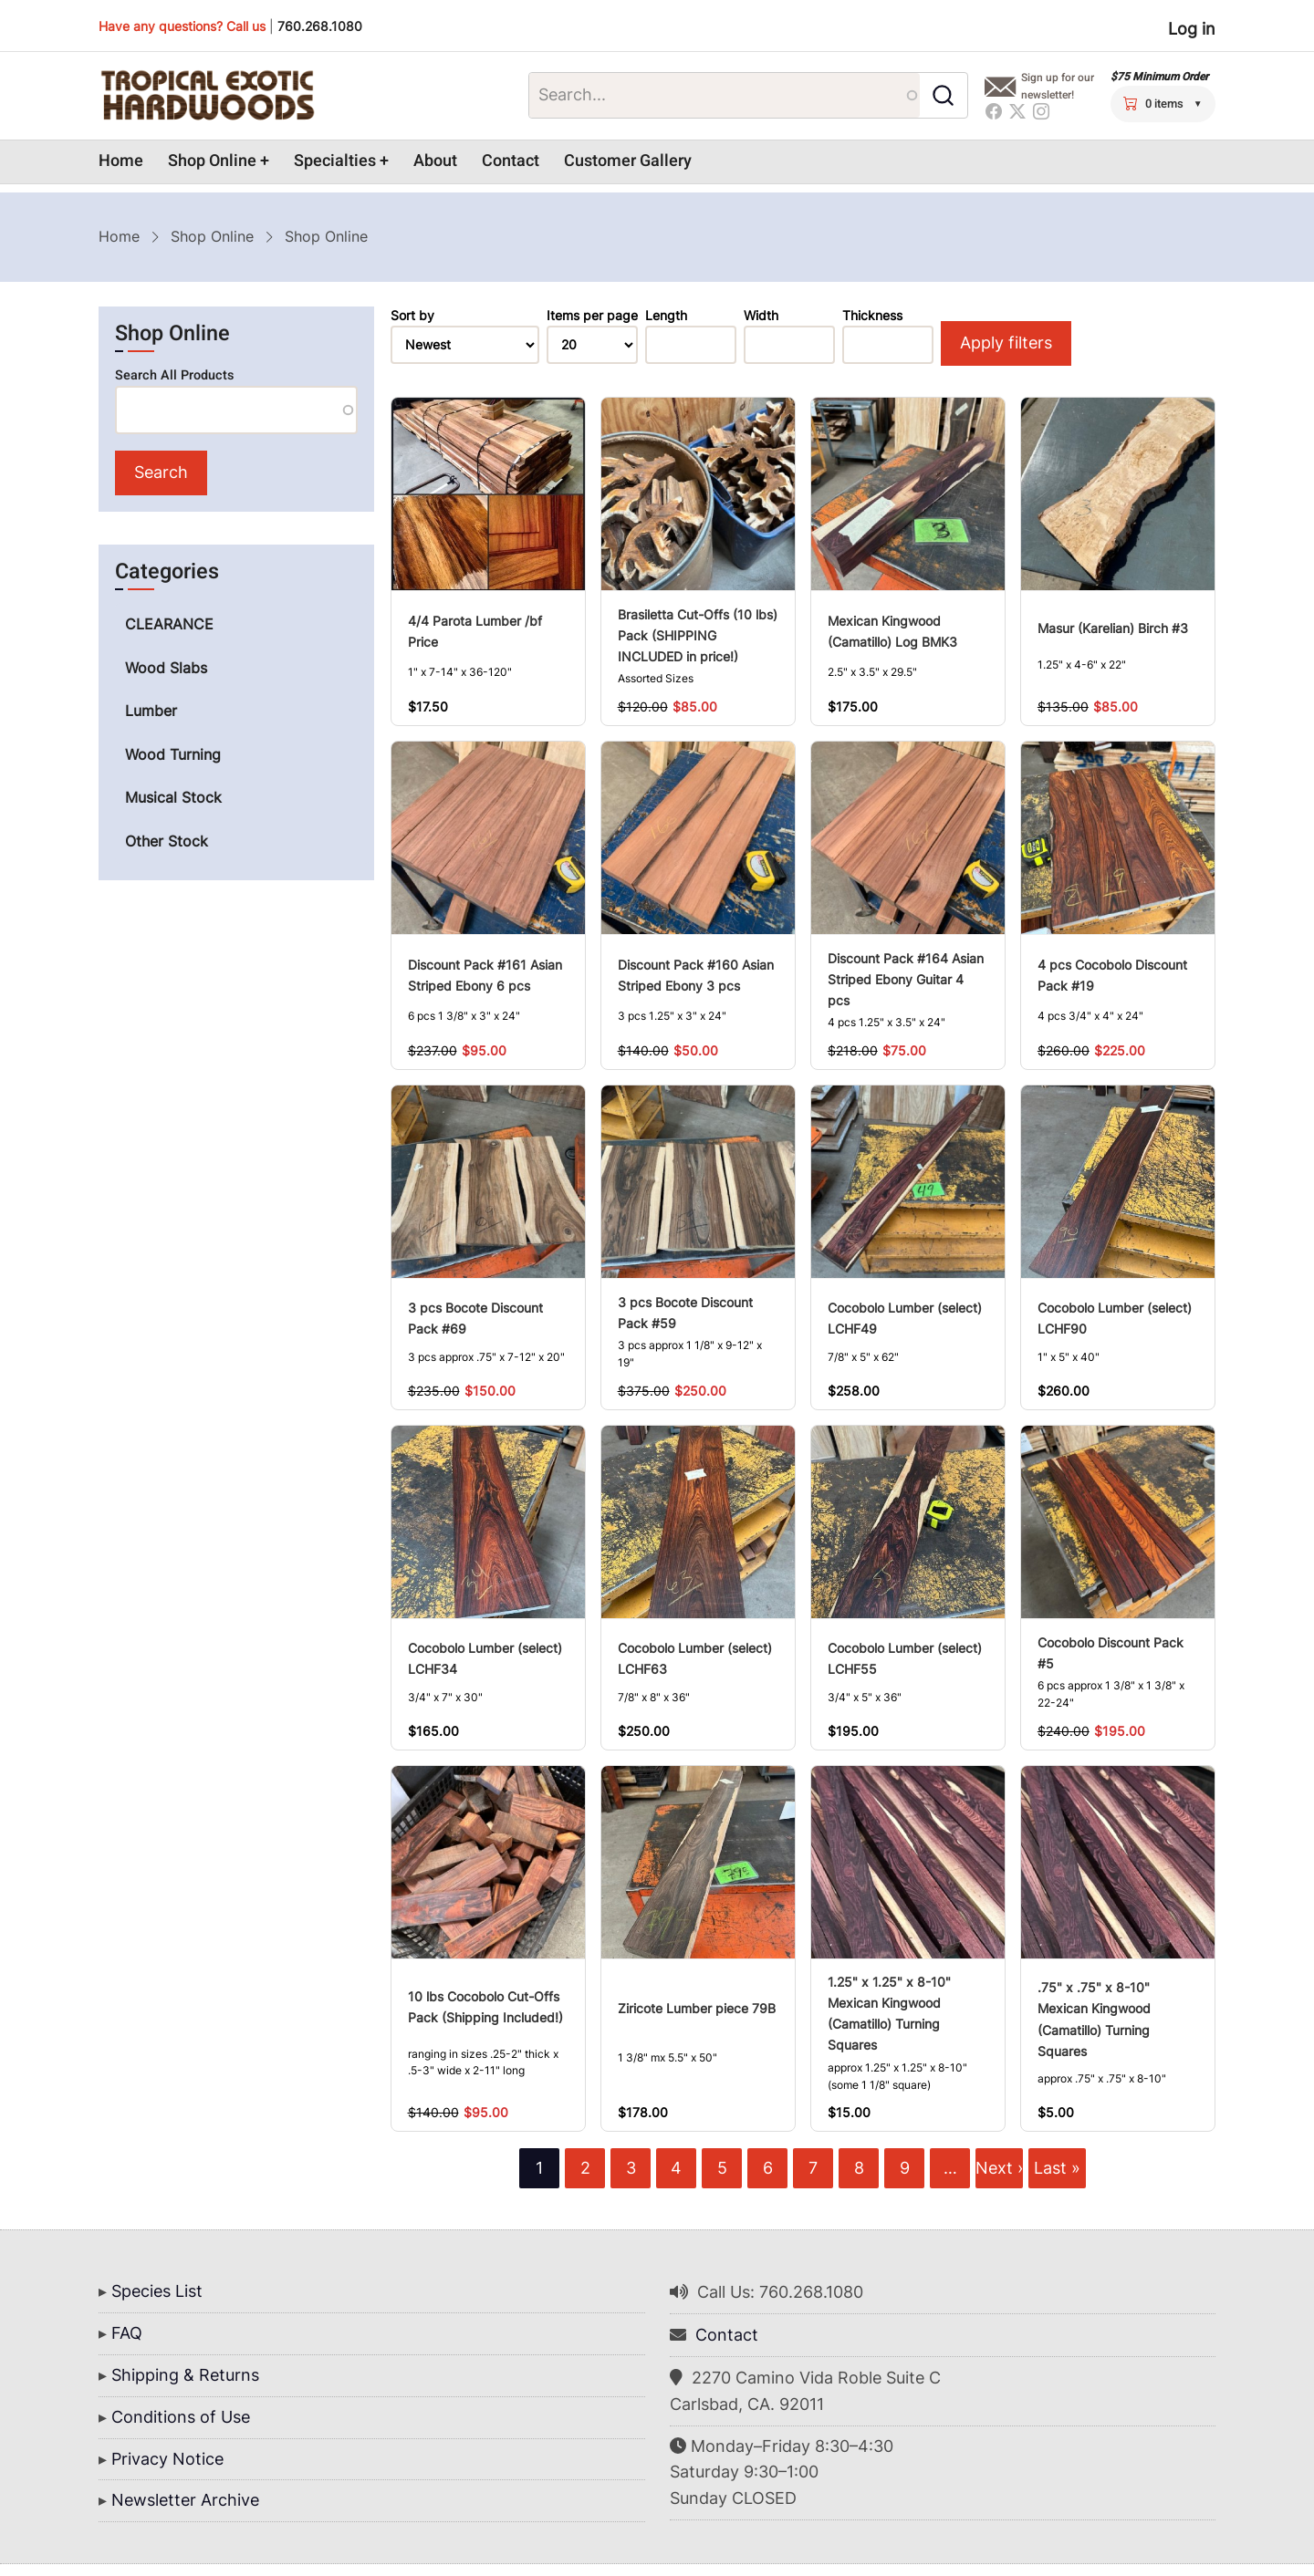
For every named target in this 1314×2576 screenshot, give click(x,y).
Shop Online (212, 161)
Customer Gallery (628, 161)
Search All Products (174, 375)
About (435, 161)
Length (666, 315)
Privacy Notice (167, 2458)
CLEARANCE (169, 624)
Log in (1191, 28)
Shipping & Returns (185, 2374)
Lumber (151, 710)
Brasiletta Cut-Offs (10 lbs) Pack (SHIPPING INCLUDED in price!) (697, 635)
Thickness (872, 315)
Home (121, 161)
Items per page (592, 315)
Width (761, 315)
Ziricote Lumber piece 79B (697, 2008)
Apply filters (1006, 342)
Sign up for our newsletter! (1057, 86)
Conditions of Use (180, 2416)
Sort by (412, 315)
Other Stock (166, 841)
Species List (157, 2291)
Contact (510, 161)
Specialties (335, 161)
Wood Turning (173, 754)
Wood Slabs (166, 668)
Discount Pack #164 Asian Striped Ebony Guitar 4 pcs (906, 979)
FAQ (126, 2332)
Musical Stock (173, 797)
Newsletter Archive (185, 2499)
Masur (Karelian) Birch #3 (1113, 628)
